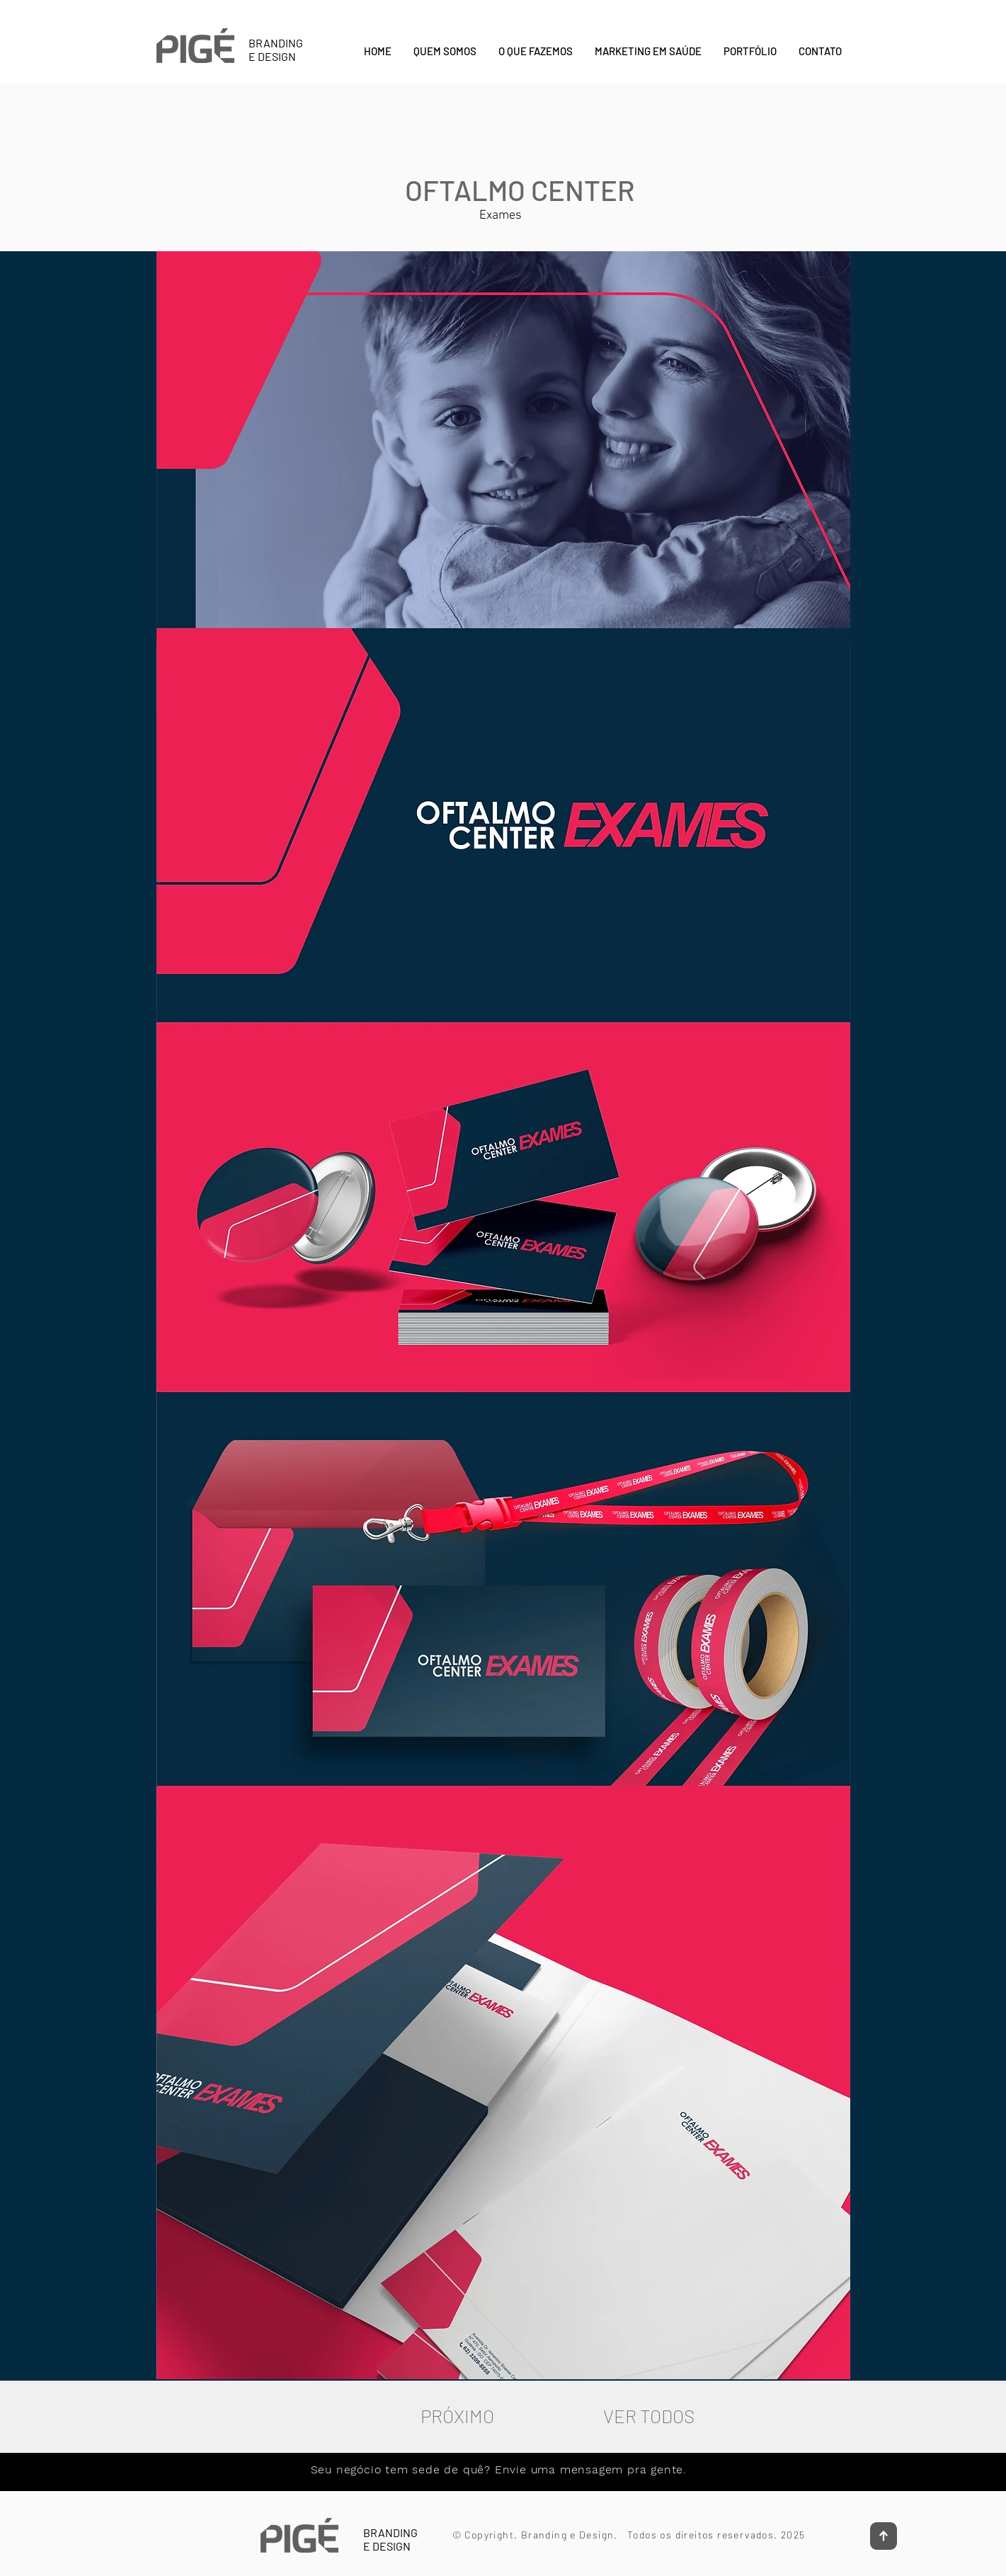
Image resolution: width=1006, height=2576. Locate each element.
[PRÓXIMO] (457, 2416)
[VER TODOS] (649, 2416)
